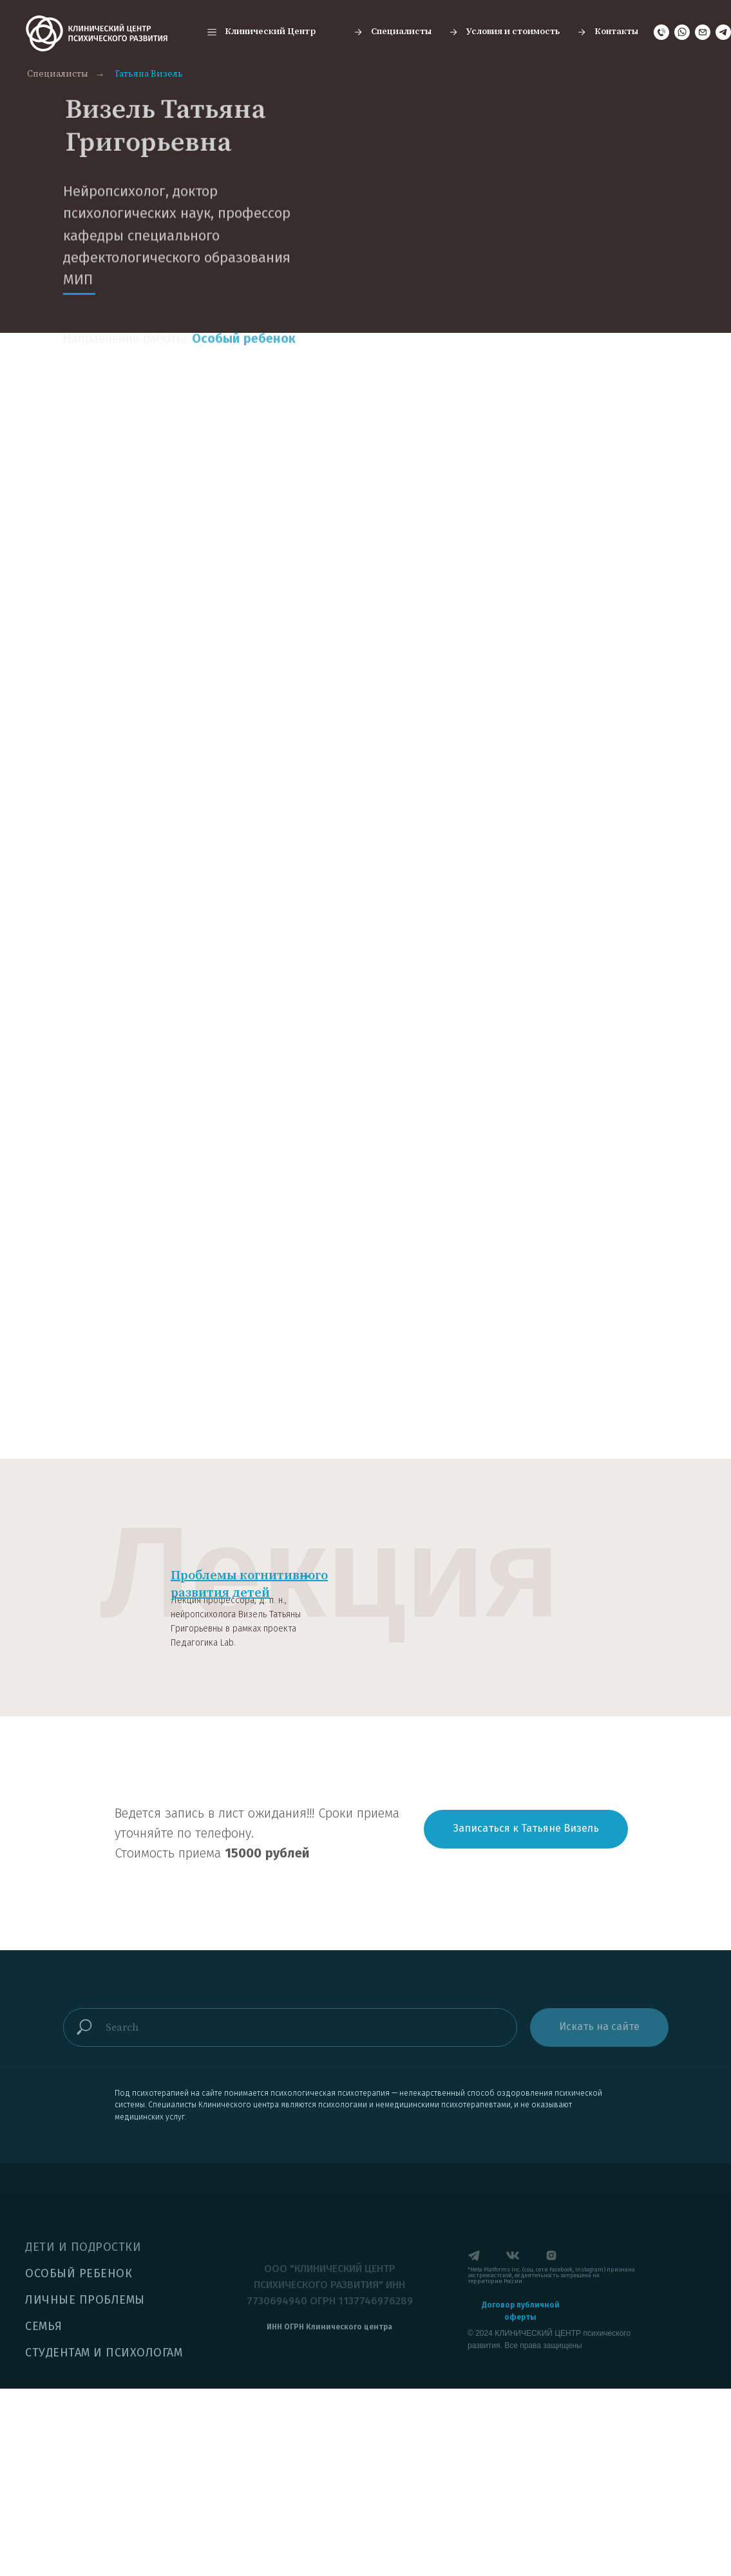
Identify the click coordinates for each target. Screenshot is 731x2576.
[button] (260, 32)
